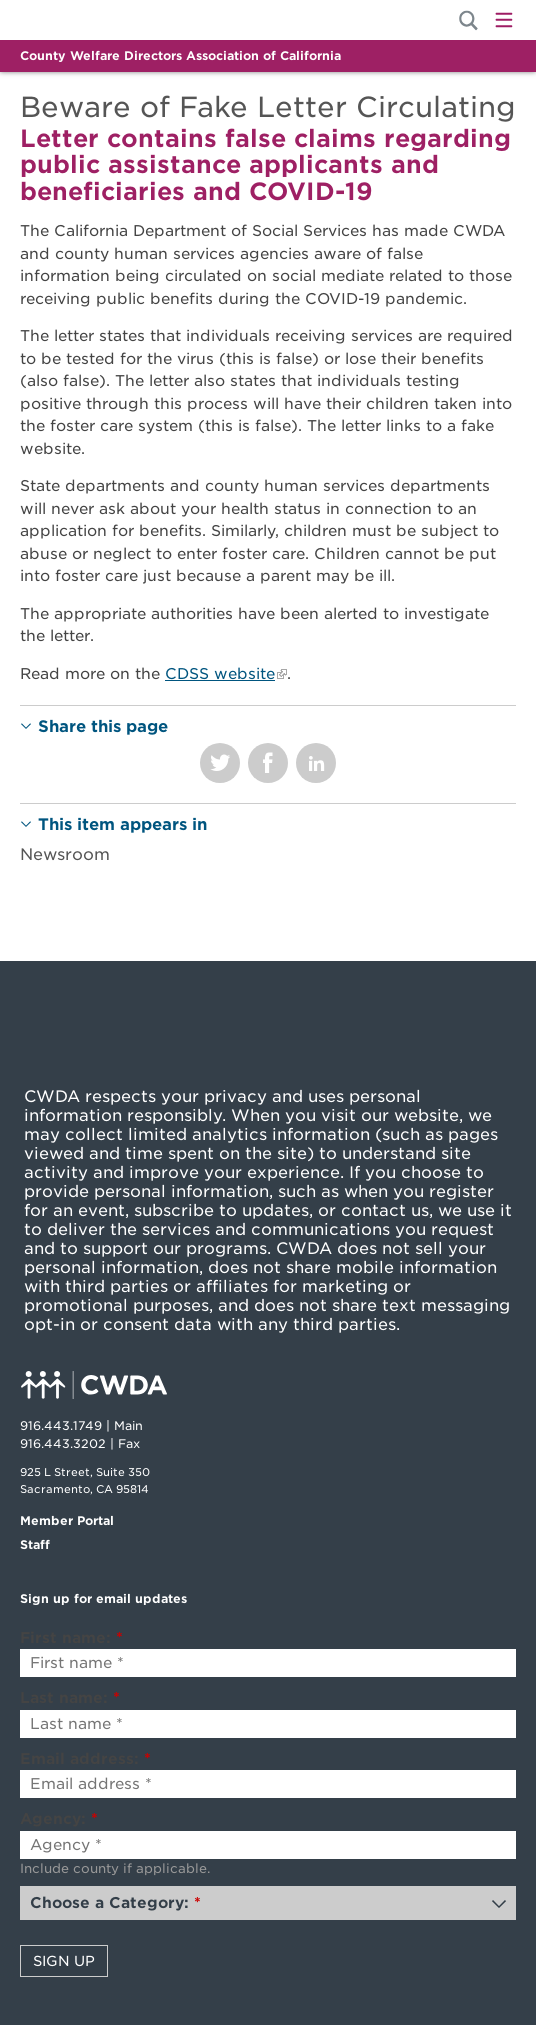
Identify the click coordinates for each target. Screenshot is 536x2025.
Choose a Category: (115, 1903)
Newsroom (65, 854)
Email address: (85, 1759)
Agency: (59, 1819)
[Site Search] (468, 20)
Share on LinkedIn (316, 763)
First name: (71, 1638)
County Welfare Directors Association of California (180, 55)
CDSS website (220, 674)
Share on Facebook (268, 763)
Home (88, 20)
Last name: (70, 1698)
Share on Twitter (220, 763)
